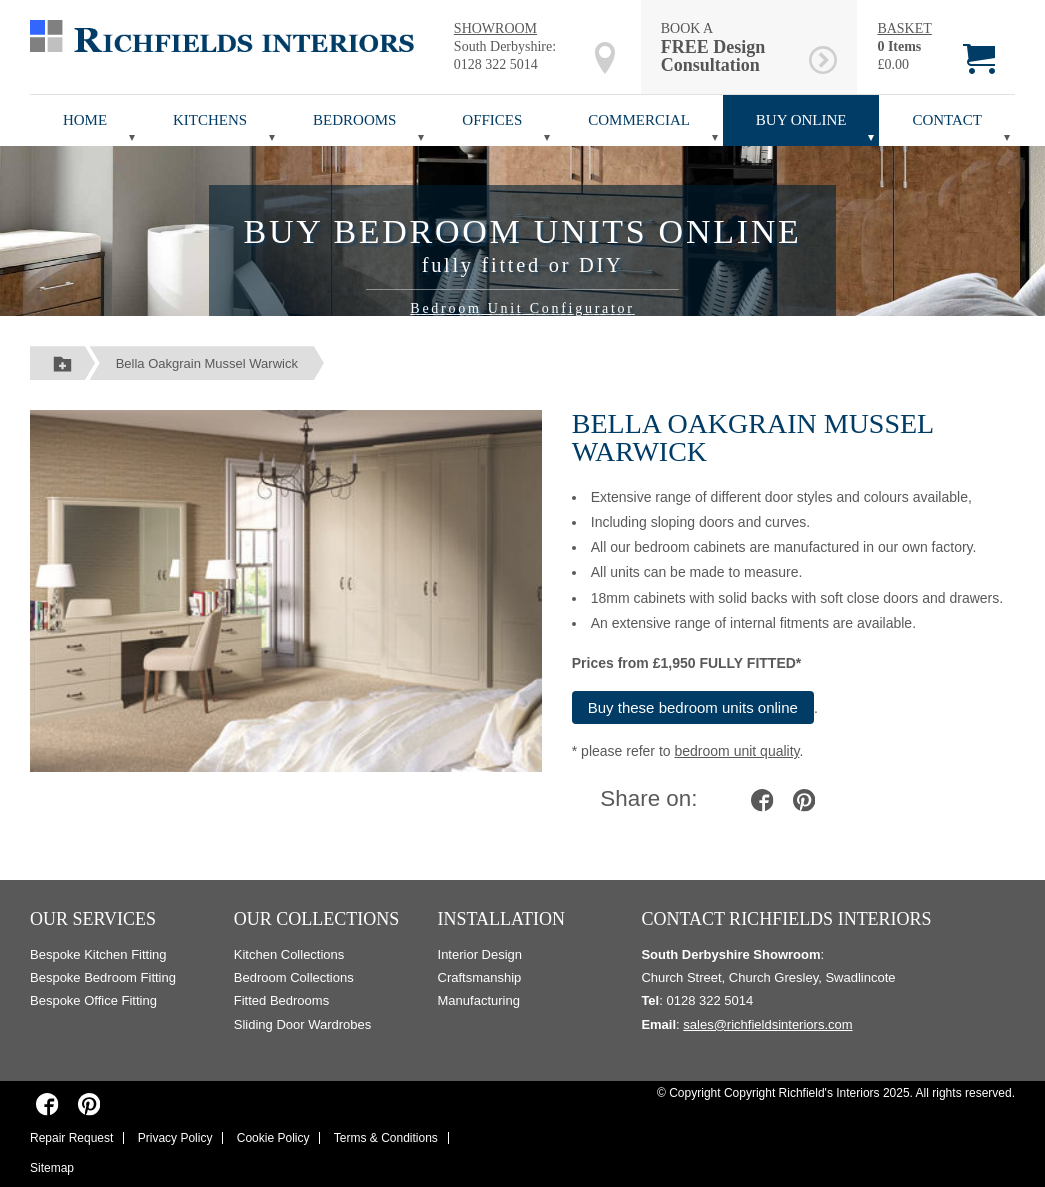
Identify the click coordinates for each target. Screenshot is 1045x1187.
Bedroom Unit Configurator (522, 308)
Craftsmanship (480, 977)
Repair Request (71, 1138)
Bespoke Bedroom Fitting (103, 977)
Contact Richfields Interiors (786, 919)
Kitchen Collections (289, 954)
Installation (502, 919)
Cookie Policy (273, 1138)
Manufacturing (479, 1000)
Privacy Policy (175, 1138)
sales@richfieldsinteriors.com (767, 1024)
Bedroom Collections (294, 977)
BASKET (904, 28)
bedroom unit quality (736, 751)
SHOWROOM (495, 28)
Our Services (93, 919)
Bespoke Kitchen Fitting (98, 954)
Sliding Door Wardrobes (303, 1024)
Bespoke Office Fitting (93, 1000)
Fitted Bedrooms (281, 1000)
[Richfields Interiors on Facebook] (47, 1104)
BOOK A (732, 47)
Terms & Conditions (386, 1138)
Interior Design (480, 954)
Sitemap (52, 1168)
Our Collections (317, 919)
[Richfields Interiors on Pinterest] (88, 1104)
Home (85, 120)
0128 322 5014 (496, 64)
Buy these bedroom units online (693, 707)
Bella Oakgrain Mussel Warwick (207, 363)
